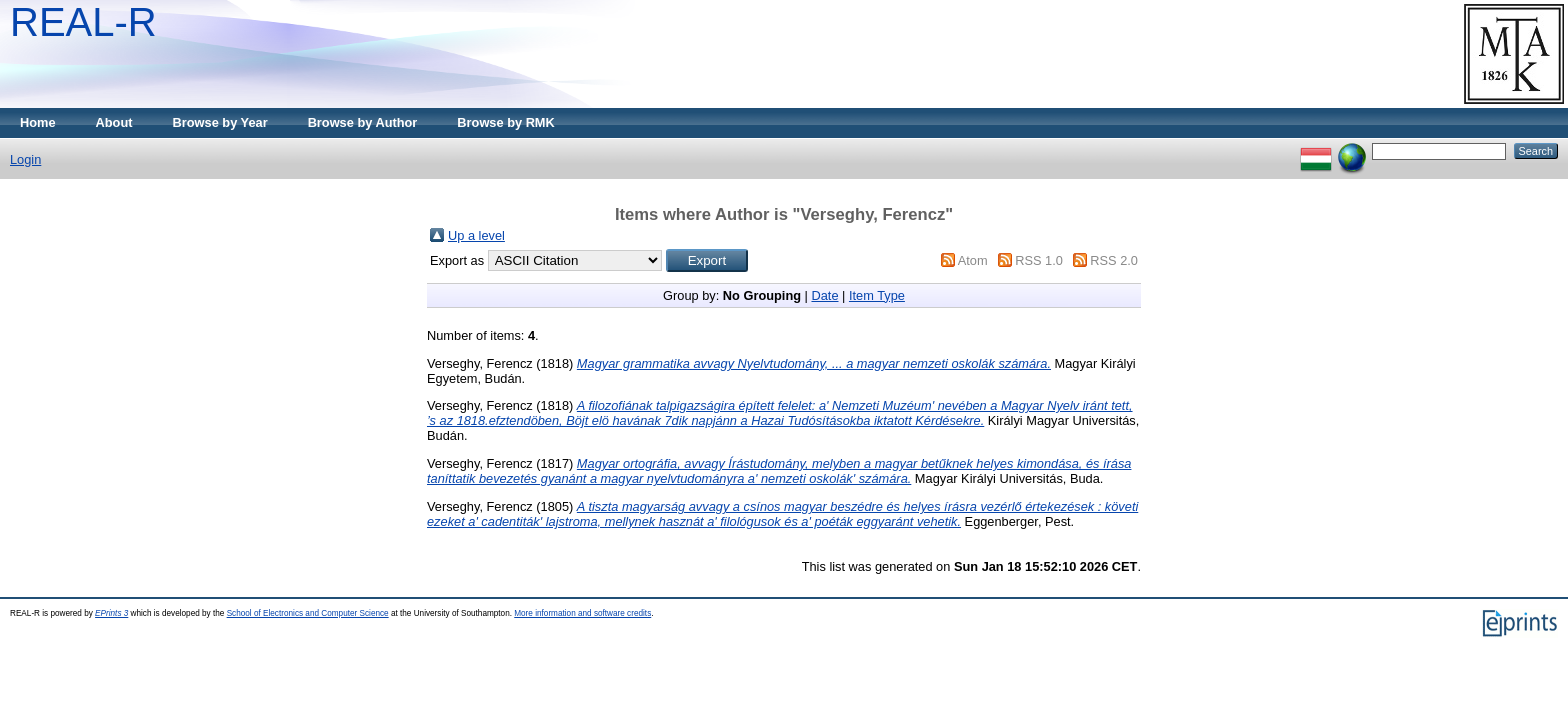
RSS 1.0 (1039, 260)
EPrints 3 (111, 613)
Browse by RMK (505, 122)
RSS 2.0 (1114, 260)
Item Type (877, 295)
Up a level (476, 235)
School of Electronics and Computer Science (308, 613)
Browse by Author (363, 122)
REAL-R (83, 22)
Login (25, 159)
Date (824, 295)
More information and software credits (582, 613)
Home (38, 122)
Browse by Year (220, 122)
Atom (973, 260)
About (114, 122)
